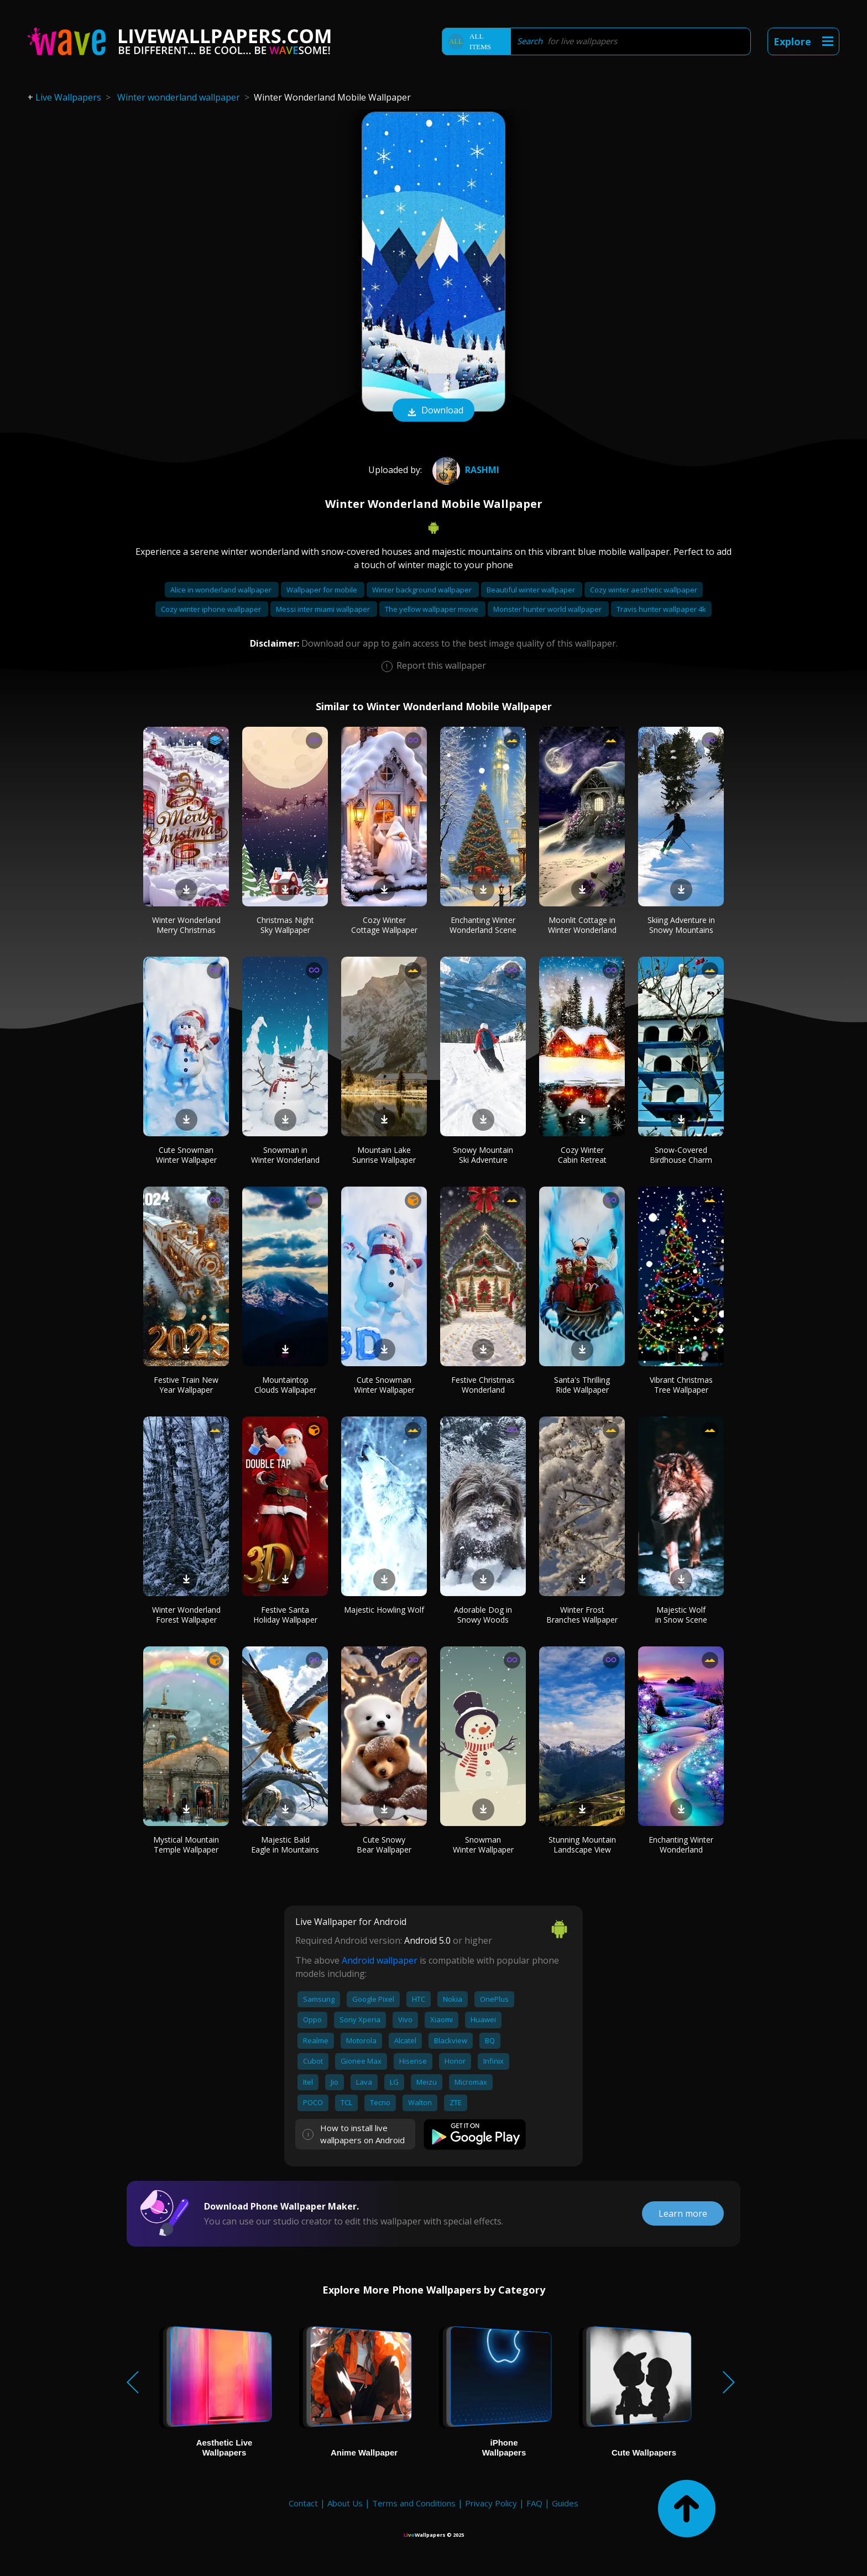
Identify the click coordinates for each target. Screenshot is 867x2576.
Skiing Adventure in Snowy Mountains (681, 925)
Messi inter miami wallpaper (324, 609)
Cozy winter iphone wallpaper (212, 609)
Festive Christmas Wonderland (483, 1384)
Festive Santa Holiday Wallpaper (285, 1614)
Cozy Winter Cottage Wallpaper (384, 925)
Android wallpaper (379, 1960)
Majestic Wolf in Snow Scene (681, 1614)
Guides (565, 2503)
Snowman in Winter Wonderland (285, 1155)
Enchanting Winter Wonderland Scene (483, 925)
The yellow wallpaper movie (432, 609)
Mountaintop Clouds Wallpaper (285, 1384)
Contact (303, 2503)
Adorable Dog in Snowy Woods (483, 1614)
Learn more (683, 2213)
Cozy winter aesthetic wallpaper (643, 590)
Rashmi (464, 470)
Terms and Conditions (414, 2503)
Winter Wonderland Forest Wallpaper (186, 1614)
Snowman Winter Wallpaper (483, 1844)
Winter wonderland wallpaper (178, 97)
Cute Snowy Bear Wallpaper (384, 1844)
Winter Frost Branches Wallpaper (582, 1614)
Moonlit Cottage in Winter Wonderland (582, 925)
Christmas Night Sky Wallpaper (285, 925)
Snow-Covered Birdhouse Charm (681, 1155)
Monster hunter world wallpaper (548, 609)
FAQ (534, 2503)
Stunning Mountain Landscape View (582, 1844)
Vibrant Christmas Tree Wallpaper (681, 1384)
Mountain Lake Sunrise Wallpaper (384, 1155)
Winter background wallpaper (422, 590)
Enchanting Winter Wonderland (681, 1844)
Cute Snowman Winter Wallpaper (186, 1155)
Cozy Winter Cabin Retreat (582, 1155)
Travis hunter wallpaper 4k (661, 609)
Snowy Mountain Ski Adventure (483, 1155)
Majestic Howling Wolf (384, 1609)
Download (433, 411)
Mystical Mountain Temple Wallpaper (186, 1844)
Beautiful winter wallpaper (532, 590)
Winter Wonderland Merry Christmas (186, 925)
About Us (345, 2503)
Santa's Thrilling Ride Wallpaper (582, 1384)
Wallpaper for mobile (322, 590)
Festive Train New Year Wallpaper (186, 1384)
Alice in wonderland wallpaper (221, 590)
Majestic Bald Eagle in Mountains (285, 1844)
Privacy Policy (491, 2503)
